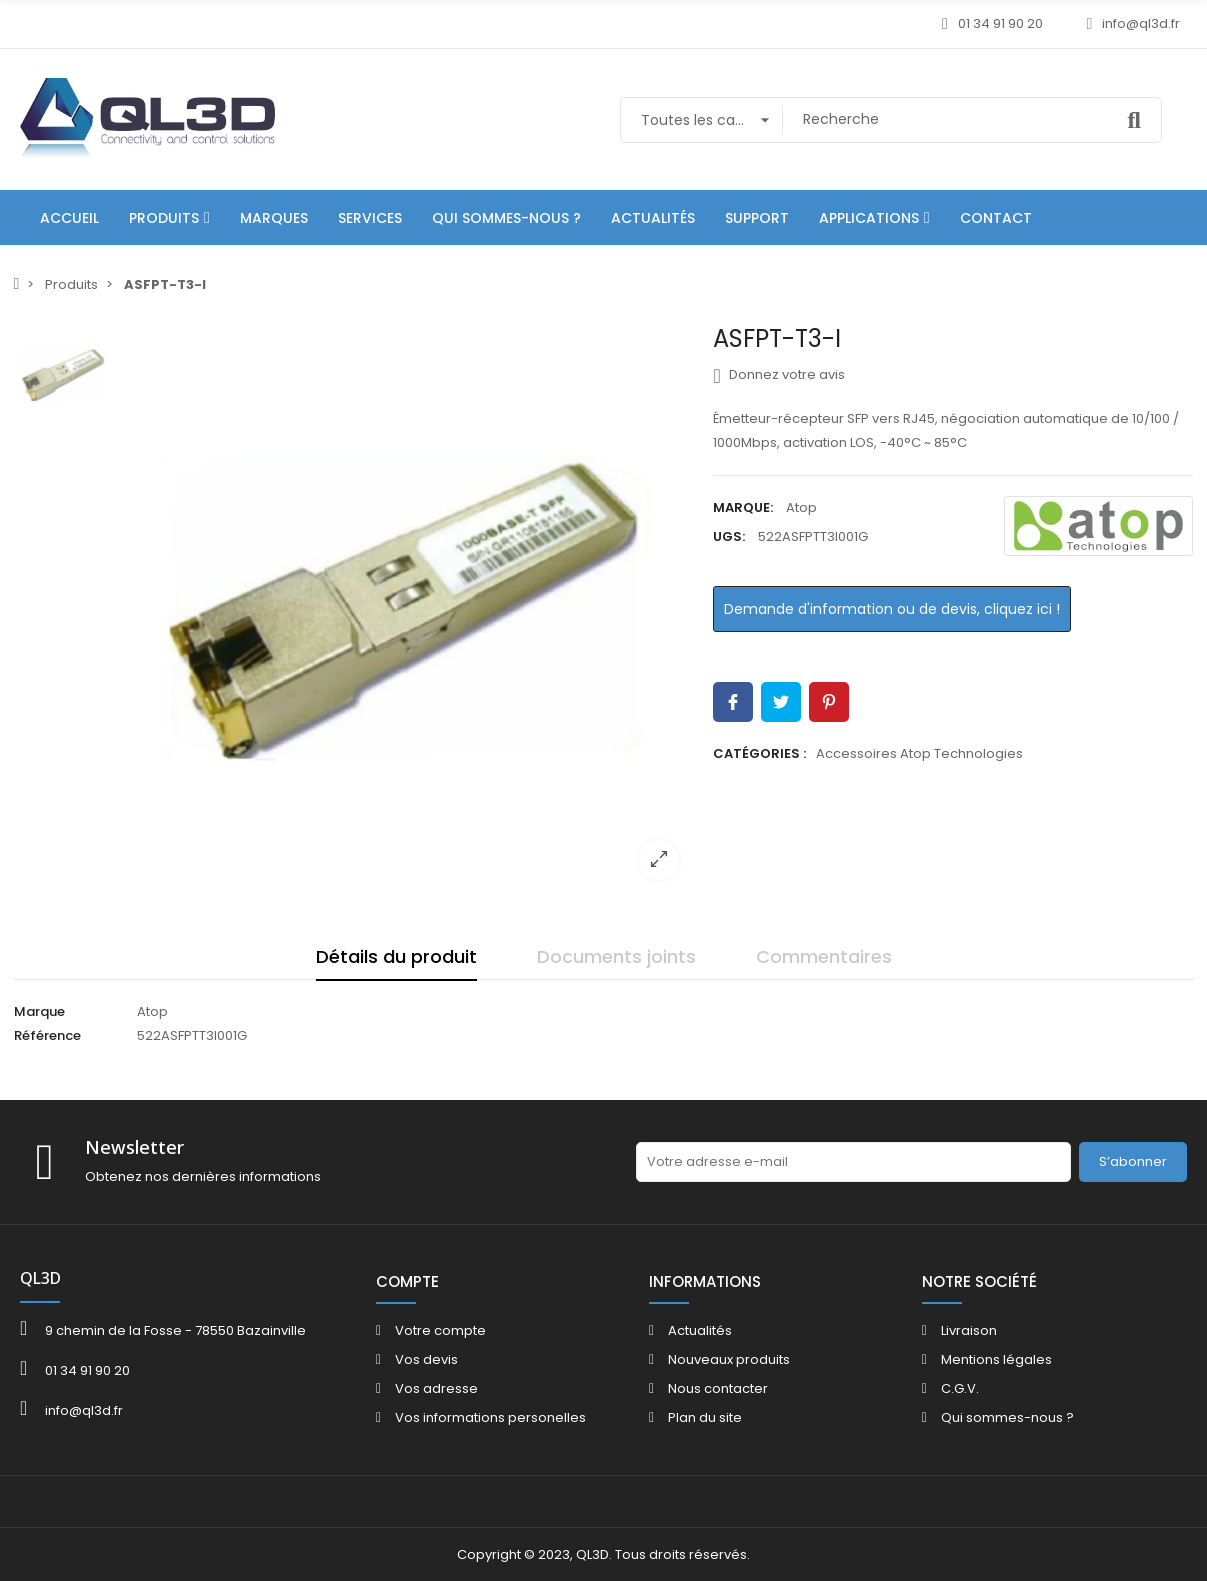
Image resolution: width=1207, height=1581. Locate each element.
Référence (47, 1035)
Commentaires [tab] (824, 956)
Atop (801, 507)
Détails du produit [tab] (396, 956)
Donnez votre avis (778, 375)
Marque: (743, 507)
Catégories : (759, 753)
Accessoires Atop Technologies (919, 753)
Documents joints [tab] (616, 956)
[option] (409, 610)
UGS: (729, 536)
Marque (39, 1011)
